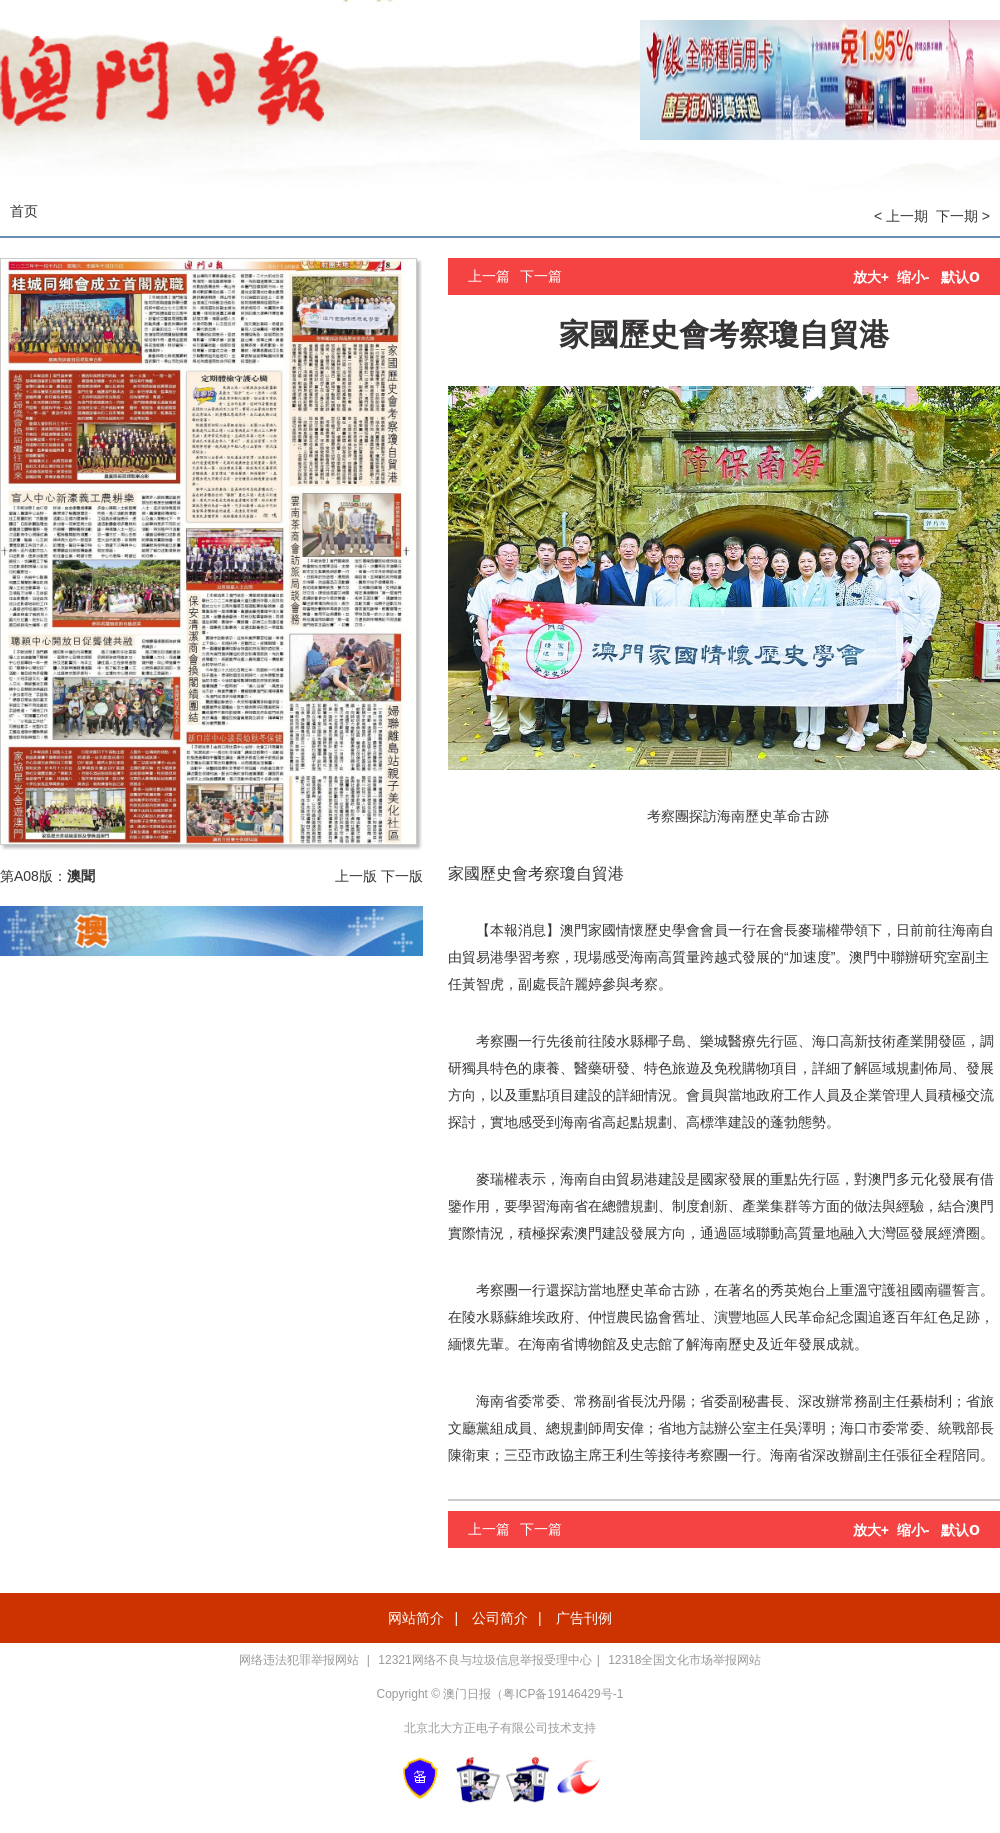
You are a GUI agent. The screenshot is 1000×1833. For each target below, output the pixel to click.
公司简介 (500, 1618)
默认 (960, 277)
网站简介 (416, 1618)
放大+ (871, 277)
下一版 (402, 876)
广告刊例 (584, 1618)
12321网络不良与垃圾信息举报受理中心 (484, 1660)
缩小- (913, 277)
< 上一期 (901, 216)
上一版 (356, 876)
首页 (24, 211)
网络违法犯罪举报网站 (300, 1660)
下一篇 (541, 276)
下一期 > (963, 216)
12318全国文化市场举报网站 (684, 1660)
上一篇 (489, 276)
